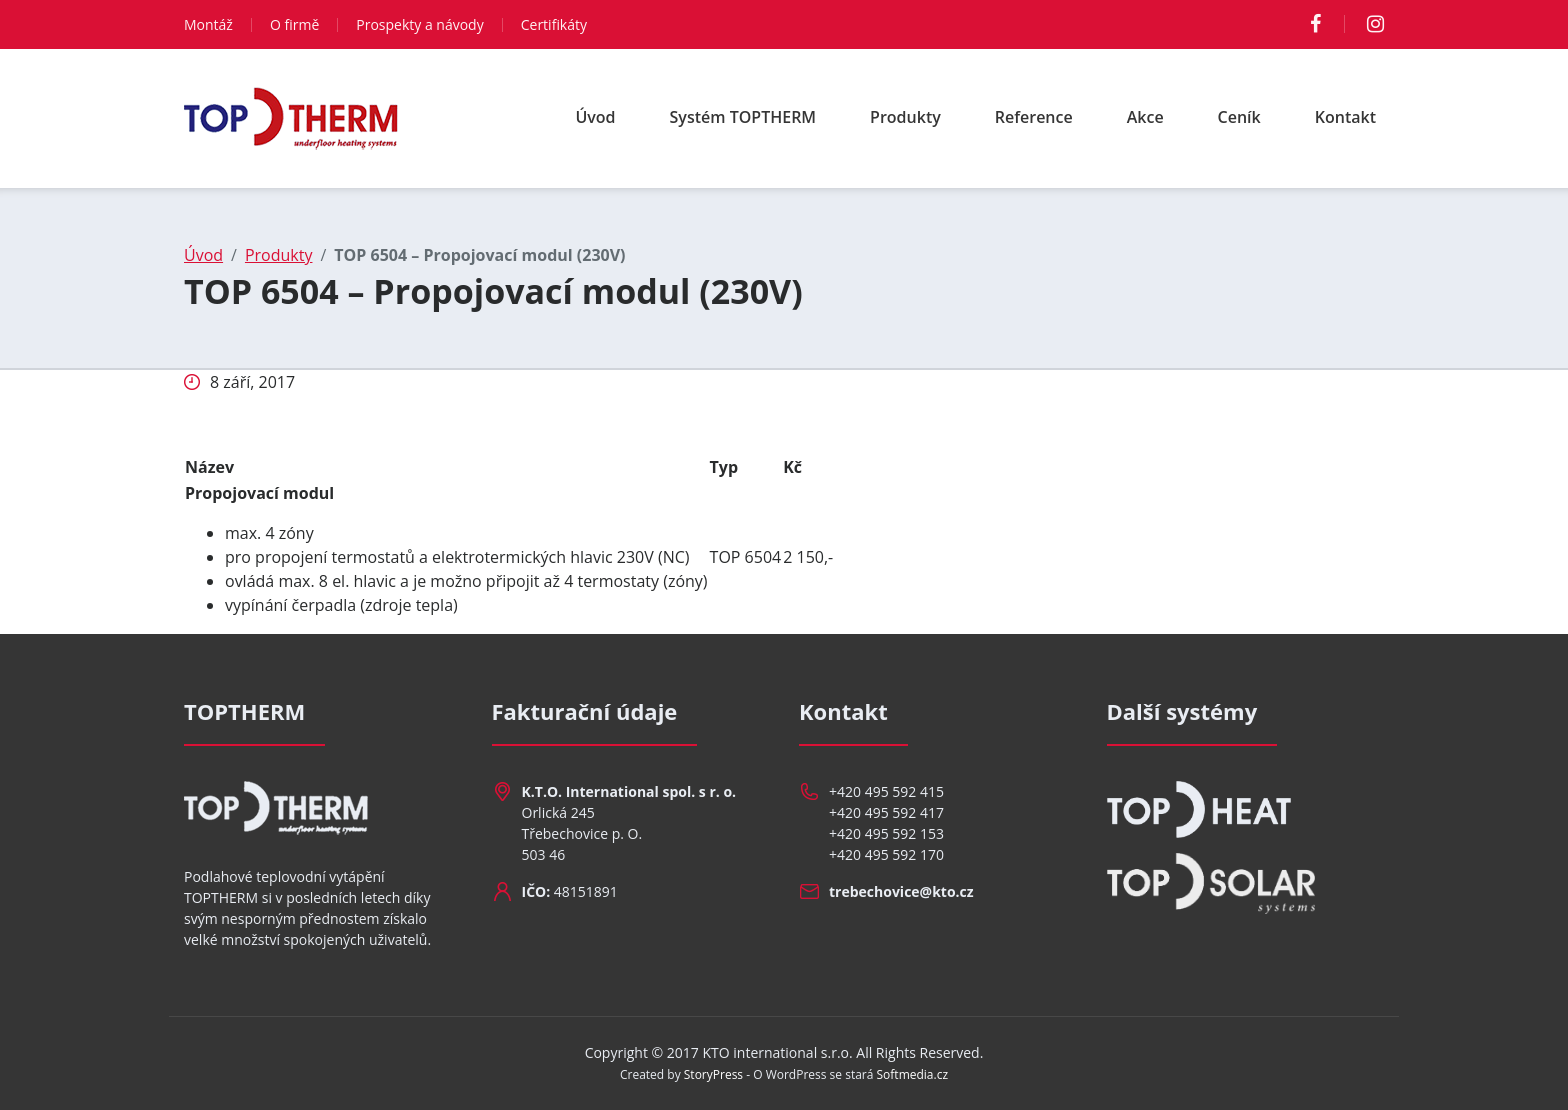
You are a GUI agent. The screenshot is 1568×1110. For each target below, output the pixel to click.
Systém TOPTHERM (743, 117)
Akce (1145, 117)
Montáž (208, 24)
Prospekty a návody (419, 24)
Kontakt (1345, 117)
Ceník (1239, 117)
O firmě (294, 24)
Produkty (905, 117)
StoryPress (713, 1074)
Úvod (595, 117)
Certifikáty (554, 24)
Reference (1034, 117)
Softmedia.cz (913, 1074)
